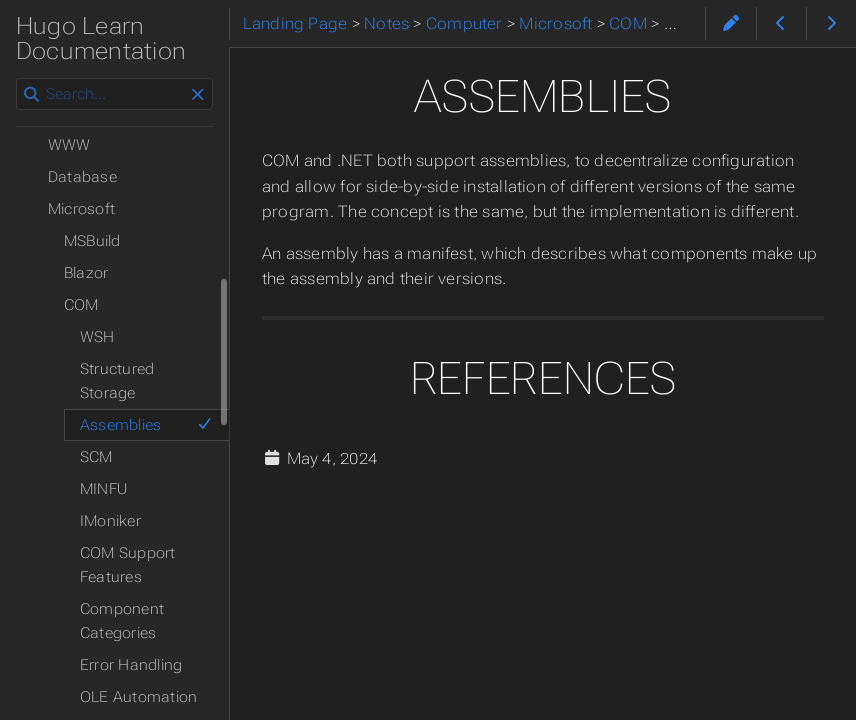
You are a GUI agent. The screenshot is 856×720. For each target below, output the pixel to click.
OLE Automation (138, 697)
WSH (97, 337)
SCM (96, 457)
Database (82, 177)
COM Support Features (128, 565)
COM (81, 305)
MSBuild (92, 241)
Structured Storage (117, 381)
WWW (69, 145)
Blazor (86, 273)
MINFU (103, 489)
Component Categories (122, 621)
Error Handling (131, 665)
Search (17, 78)
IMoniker (110, 521)
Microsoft (81, 209)
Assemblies (146, 425)
